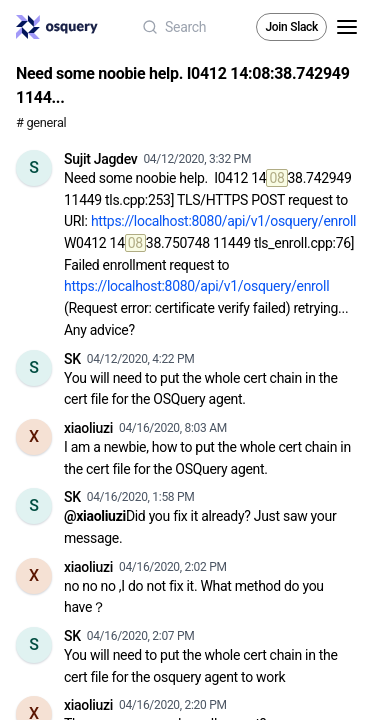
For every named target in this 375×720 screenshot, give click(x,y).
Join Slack (291, 27)
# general (41, 122)
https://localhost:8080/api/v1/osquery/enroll (223, 221)
